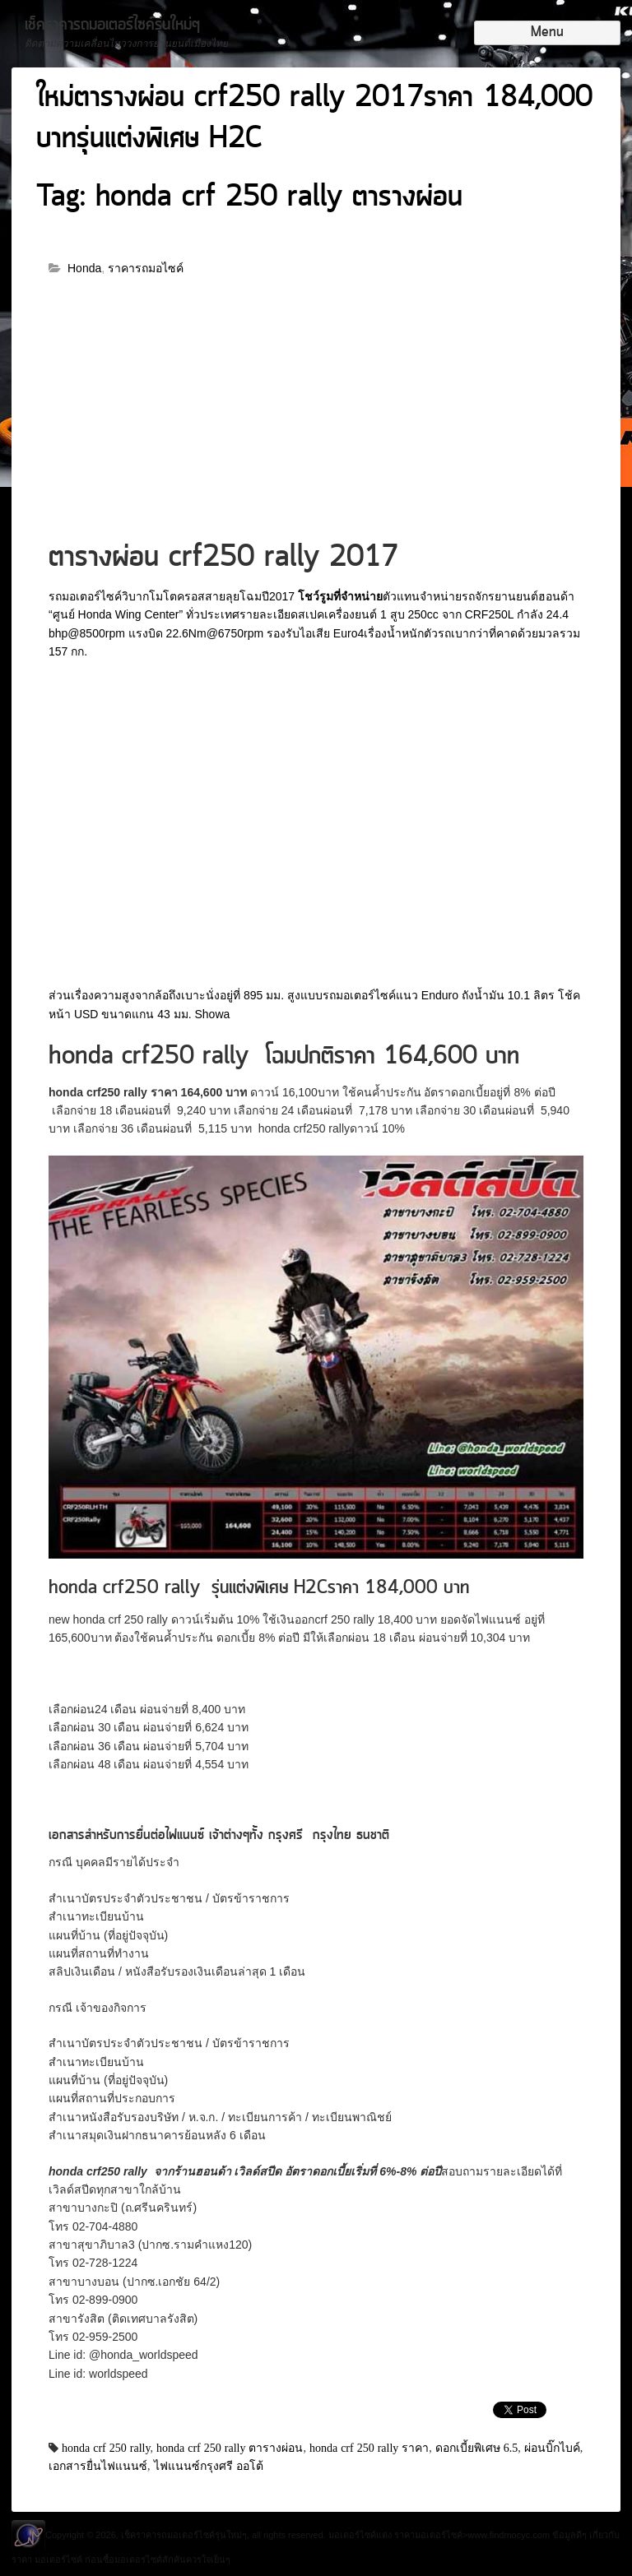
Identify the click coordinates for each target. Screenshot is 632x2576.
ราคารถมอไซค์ (146, 268)
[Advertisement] (316, 415)
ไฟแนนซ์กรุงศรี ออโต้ (208, 2466)
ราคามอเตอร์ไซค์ (428, 2535)
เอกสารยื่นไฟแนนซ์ (98, 2466)
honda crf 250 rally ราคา (369, 2447)
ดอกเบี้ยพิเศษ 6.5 (476, 2447)
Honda (84, 268)
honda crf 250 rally (106, 2447)
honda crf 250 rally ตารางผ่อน (229, 2447)
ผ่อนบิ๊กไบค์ (552, 2447)
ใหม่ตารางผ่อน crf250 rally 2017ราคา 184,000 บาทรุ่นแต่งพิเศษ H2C (314, 118)
